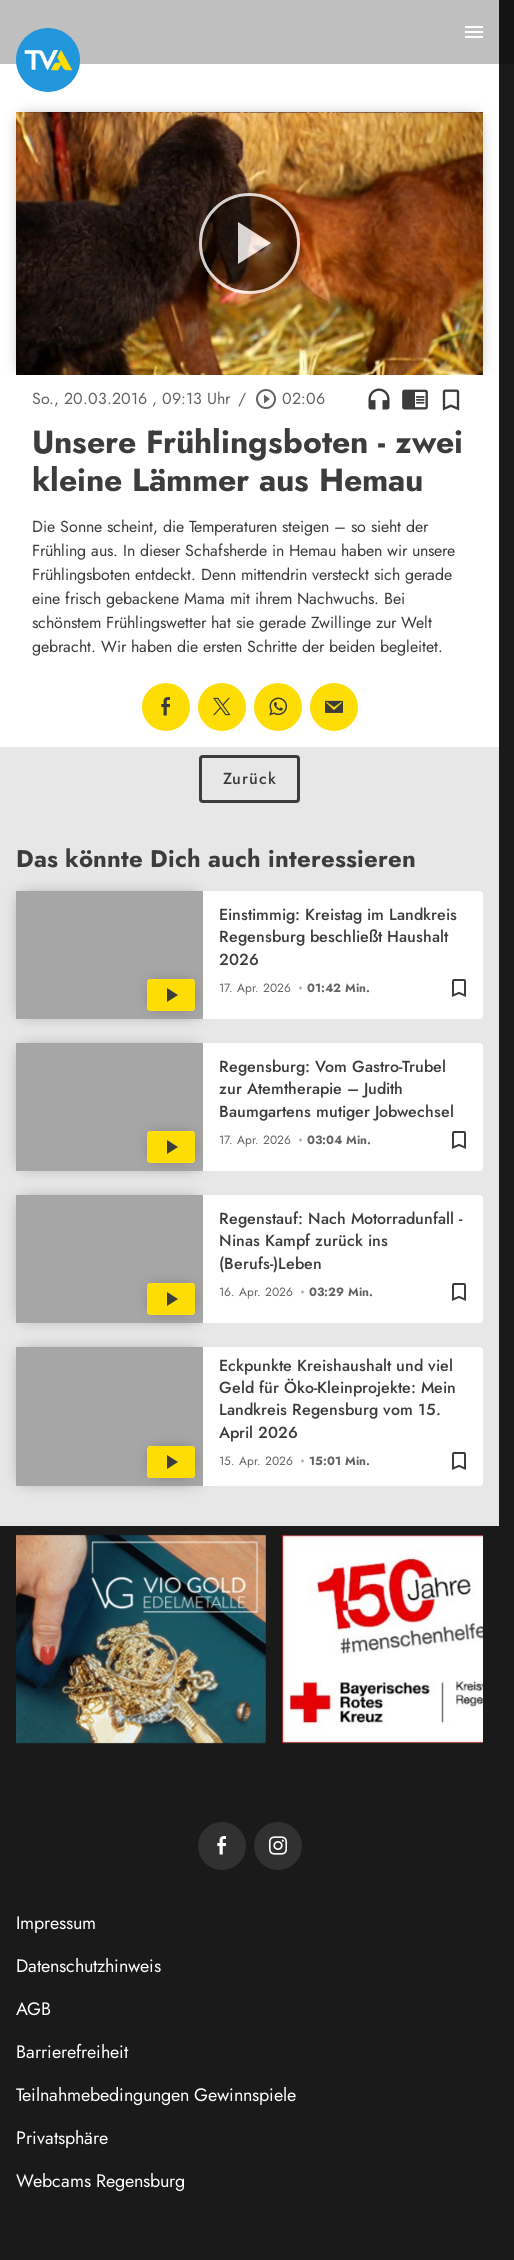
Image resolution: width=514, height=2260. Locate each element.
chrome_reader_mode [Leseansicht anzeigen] (415, 399)
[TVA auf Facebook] (222, 1846)
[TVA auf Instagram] (278, 1846)
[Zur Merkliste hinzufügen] (451, 399)
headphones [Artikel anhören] (379, 399)
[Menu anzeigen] (474, 32)
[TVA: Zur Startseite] (48, 60)
